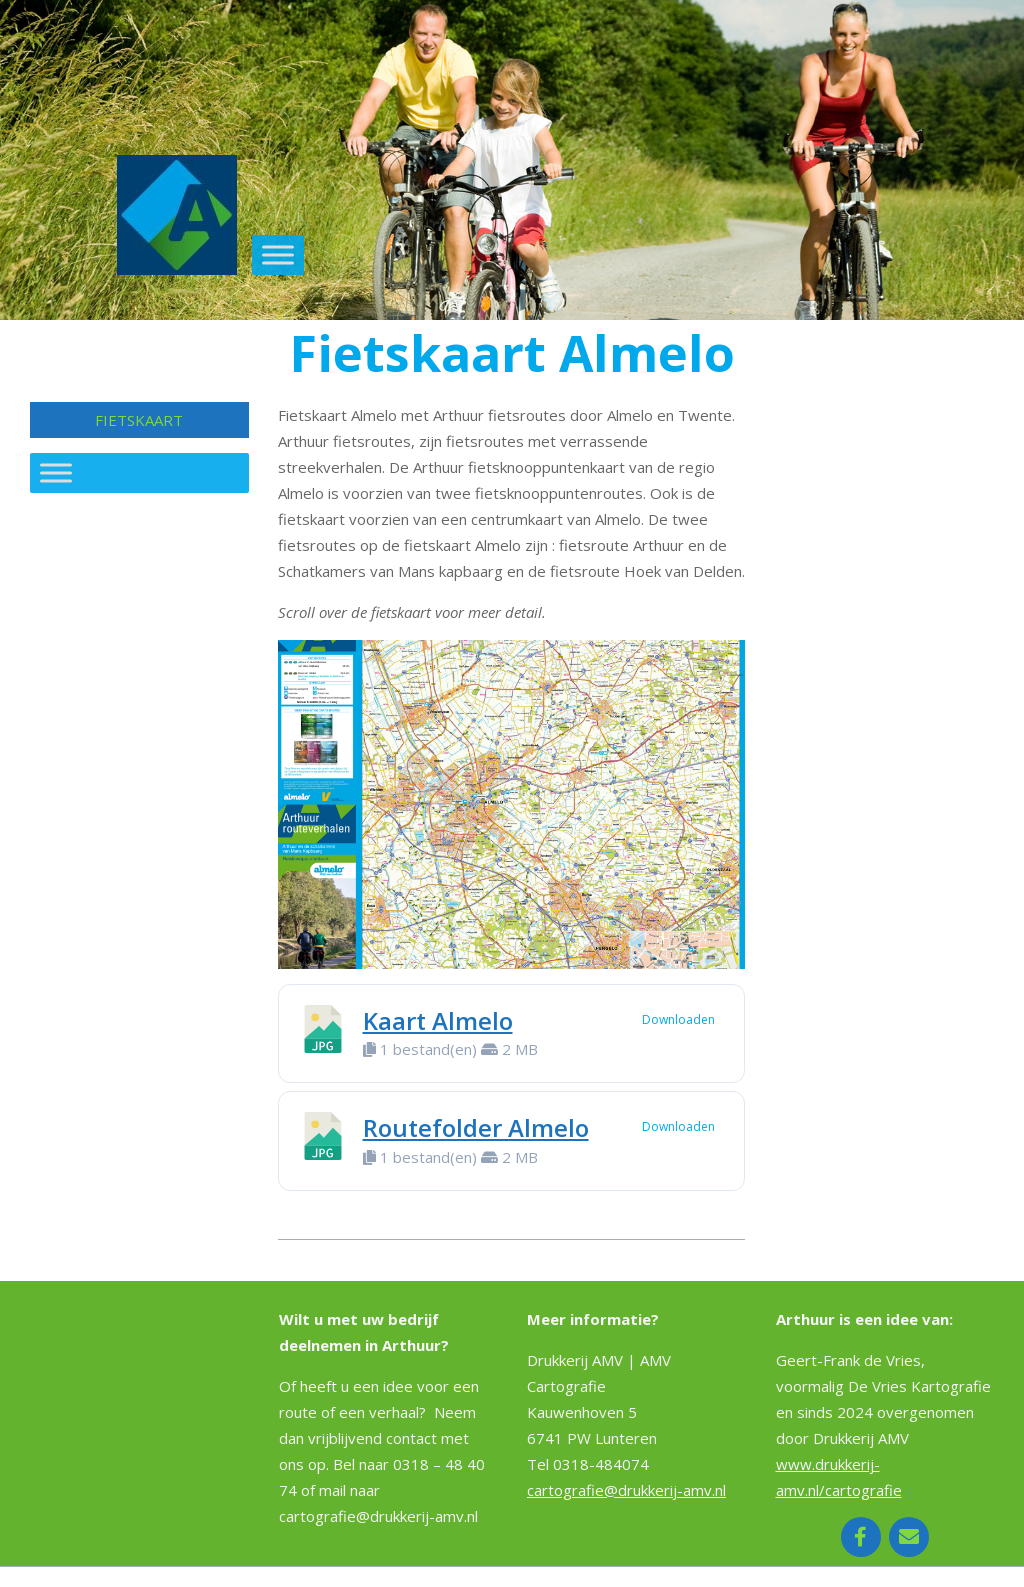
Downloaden (678, 1019)
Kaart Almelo (438, 1020)
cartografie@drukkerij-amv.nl (626, 1490)
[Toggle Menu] (278, 254)
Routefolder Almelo (476, 1127)
